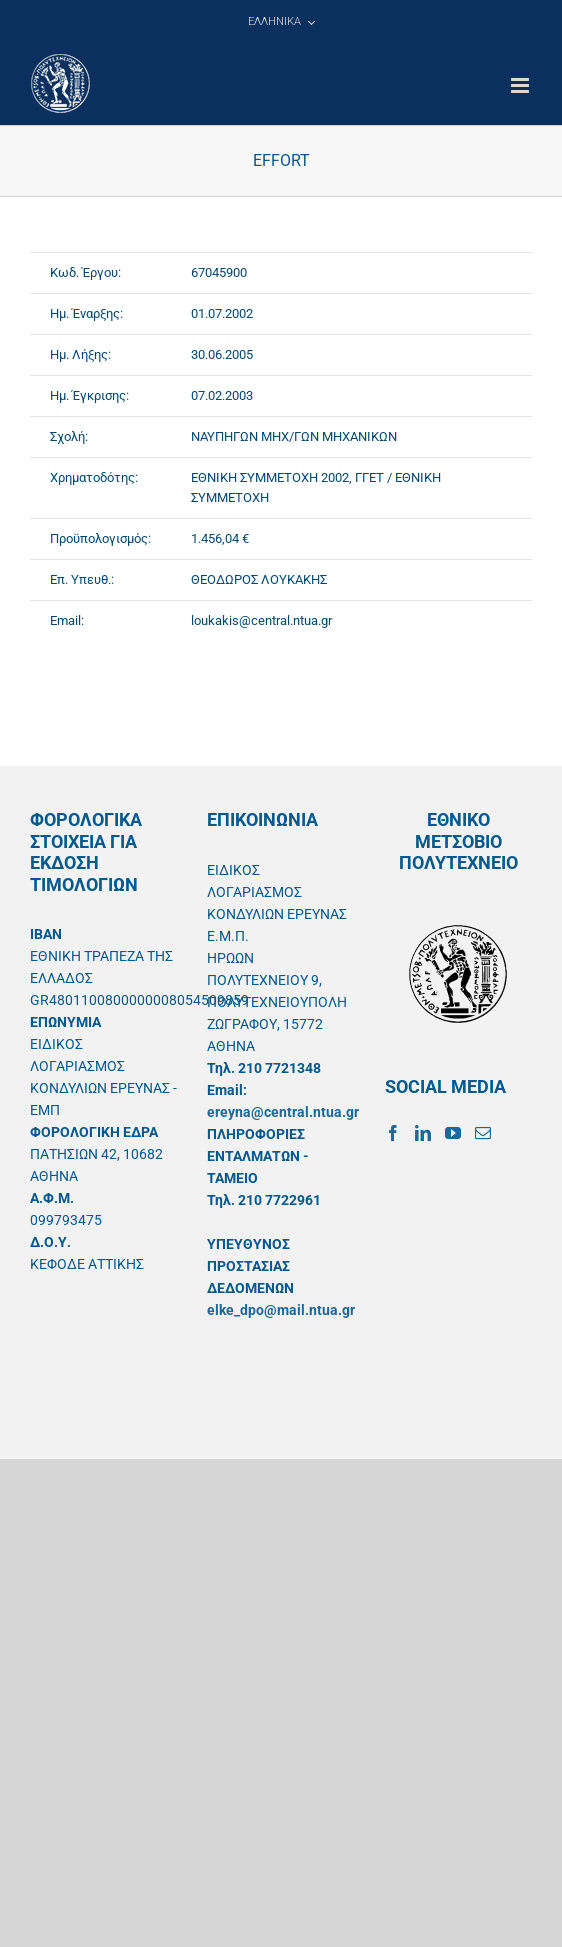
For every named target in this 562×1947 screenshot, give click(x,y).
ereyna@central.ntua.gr (283, 1112)
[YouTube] (453, 1133)
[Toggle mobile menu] (521, 85)
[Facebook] (393, 1133)
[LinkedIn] (423, 1133)
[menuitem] (281, 22)
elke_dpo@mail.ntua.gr (281, 1310)
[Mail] (483, 1133)
